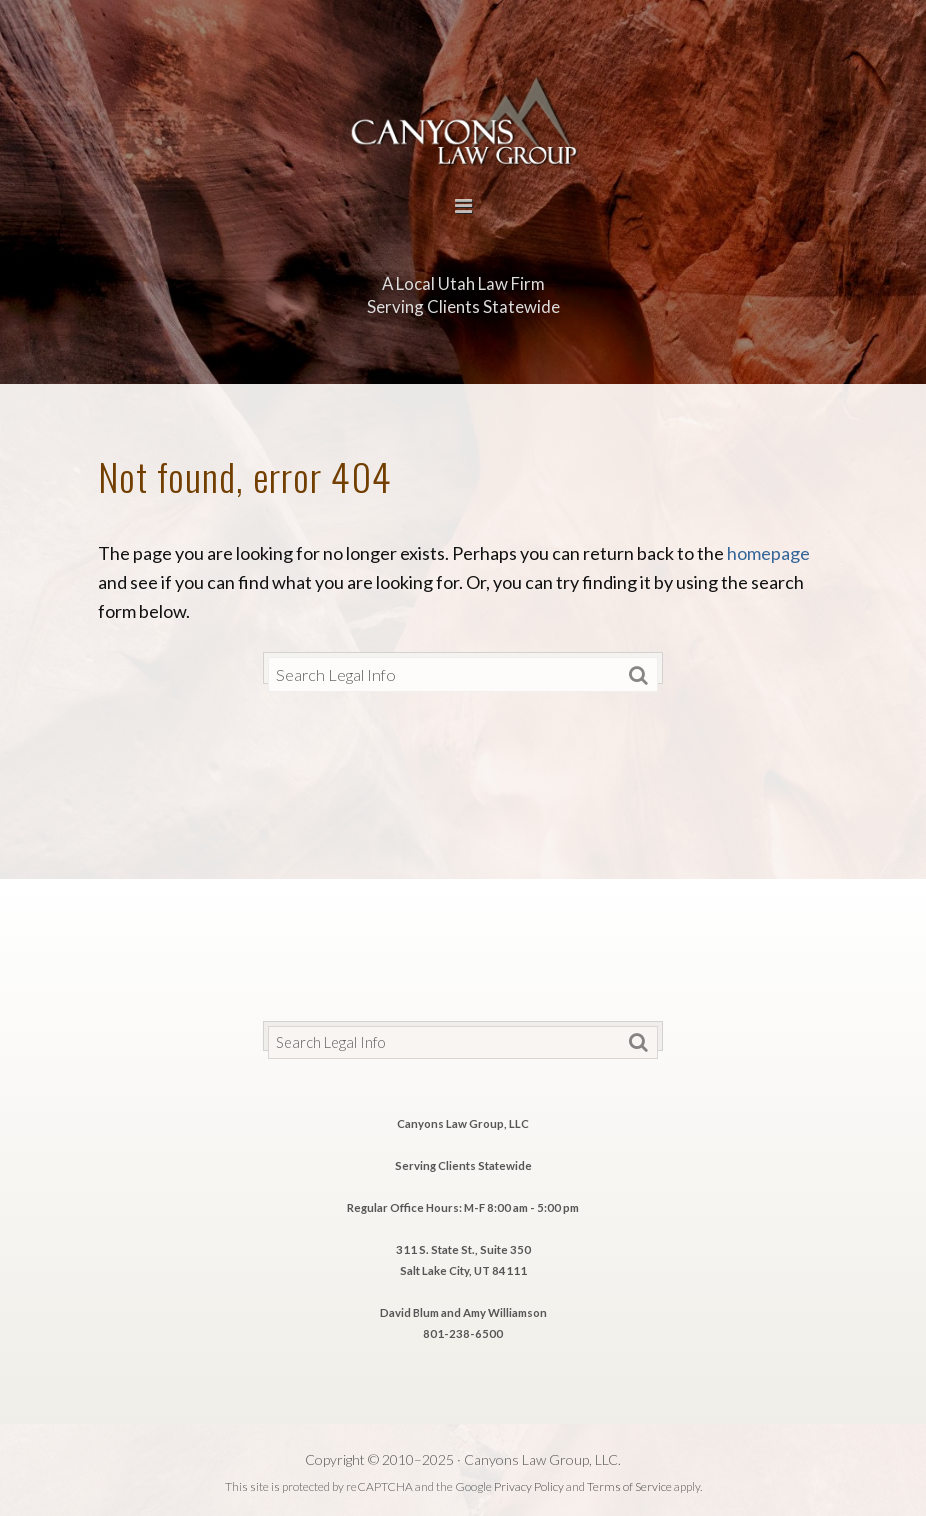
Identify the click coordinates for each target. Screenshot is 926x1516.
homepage (768, 553)
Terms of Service (629, 1486)
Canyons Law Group (463, 118)
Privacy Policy (529, 1486)
